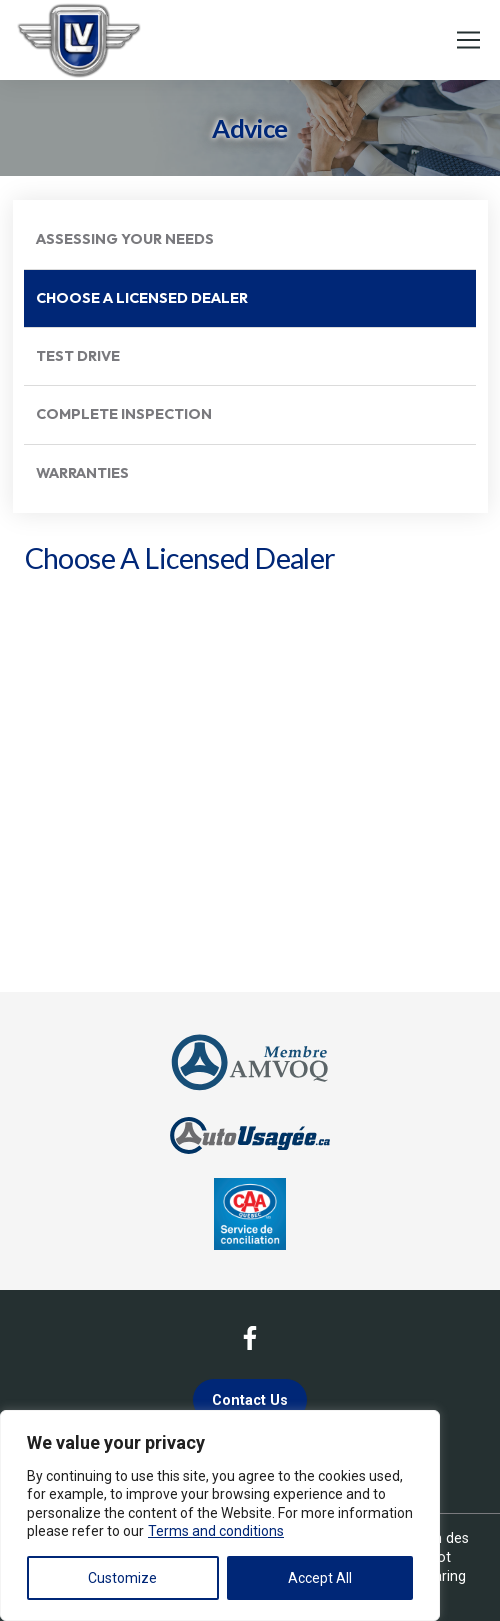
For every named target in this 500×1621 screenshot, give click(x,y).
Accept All (320, 1578)
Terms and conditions (216, 1531)
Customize (122, 1578)
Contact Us (250, 1400)
